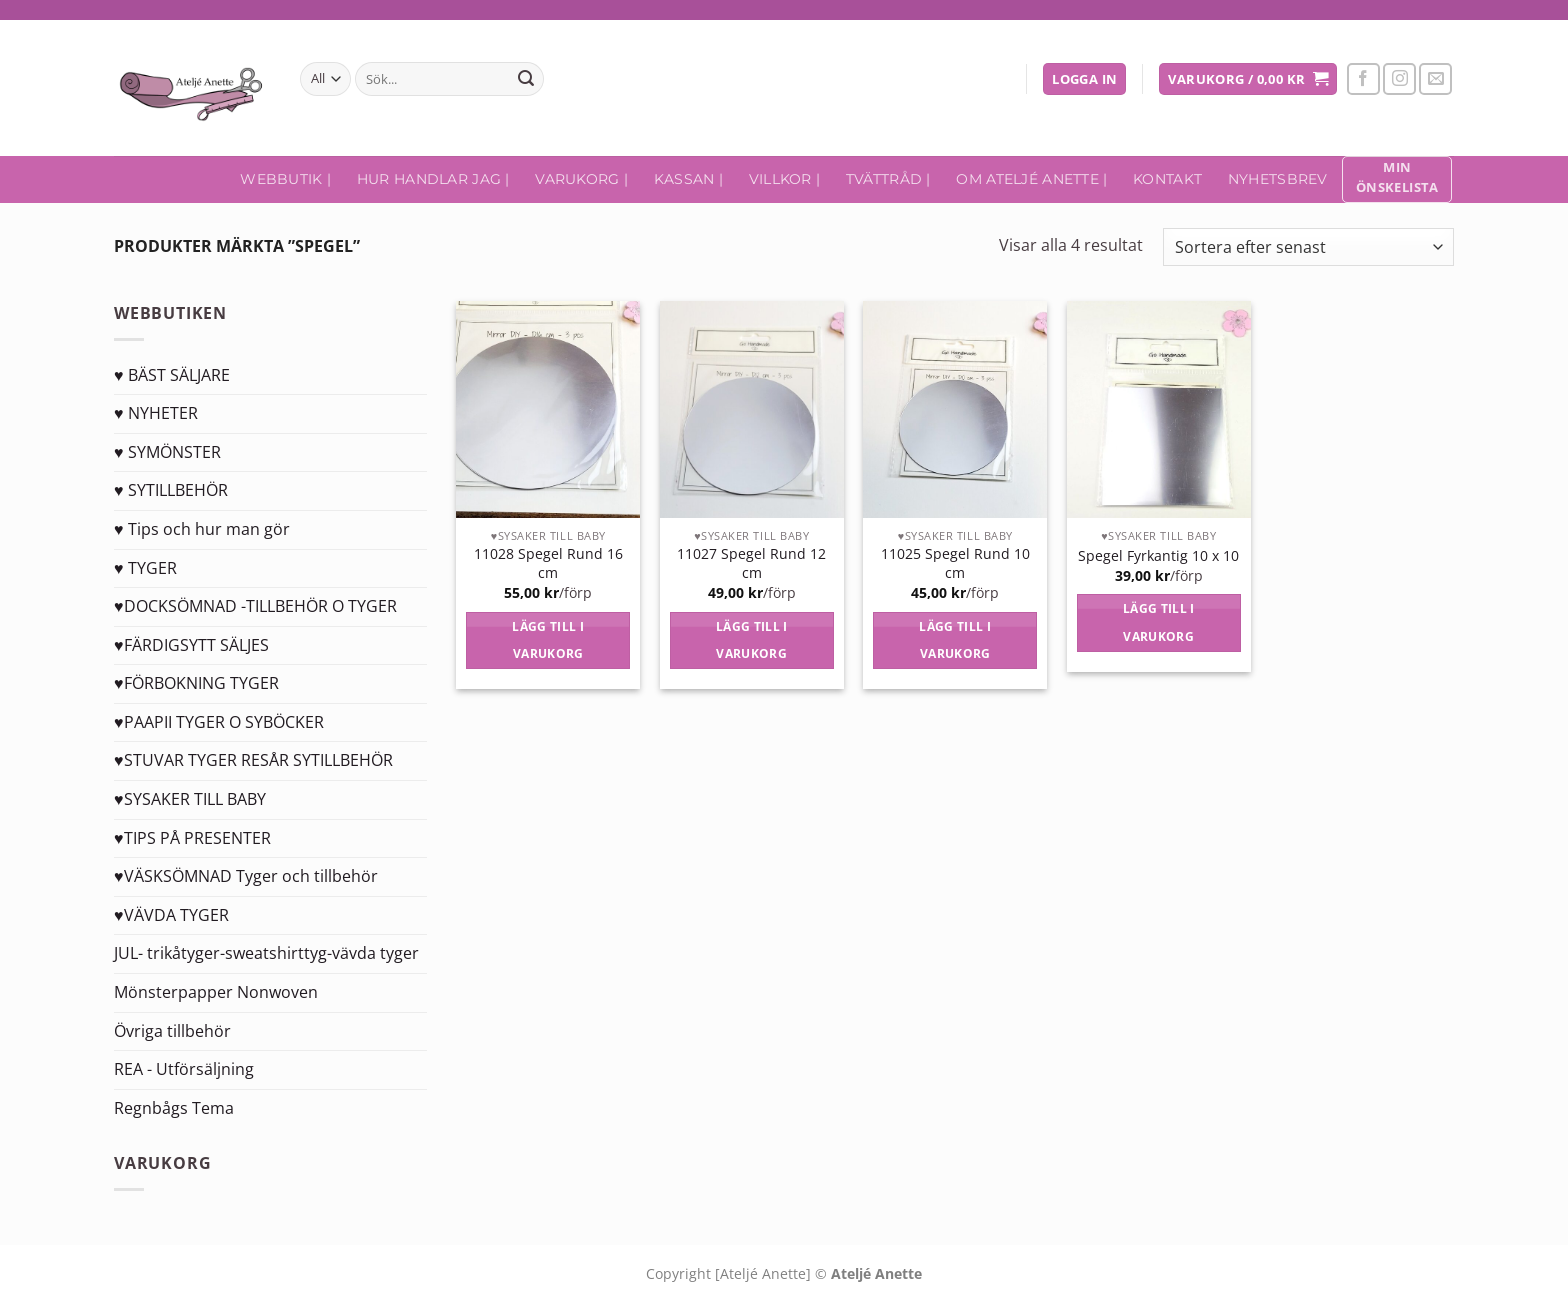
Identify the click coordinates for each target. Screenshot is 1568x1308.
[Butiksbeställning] (1308, 247)
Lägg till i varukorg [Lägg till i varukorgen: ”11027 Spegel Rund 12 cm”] (752, 640)
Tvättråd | (888, 179)
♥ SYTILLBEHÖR (171, 490)
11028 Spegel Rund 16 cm (548, 563)
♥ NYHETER (156, 413)
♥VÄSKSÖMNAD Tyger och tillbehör (246, 876)
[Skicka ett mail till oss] (1435, 79)
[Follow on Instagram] (1399, 79)
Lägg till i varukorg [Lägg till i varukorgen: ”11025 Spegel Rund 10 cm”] (955, 640)
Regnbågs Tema (174, 1108)
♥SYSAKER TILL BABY (190, 799)
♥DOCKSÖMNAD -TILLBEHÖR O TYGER (255, 606)
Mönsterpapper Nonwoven (216, 992)
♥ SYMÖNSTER (167, 452)
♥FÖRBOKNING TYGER (196, 683)
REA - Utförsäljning (184, 1069)
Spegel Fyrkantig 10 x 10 (1158, 556)
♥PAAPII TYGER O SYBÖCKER (219, 722)
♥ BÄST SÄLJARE (172, 375)
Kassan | (688, 179)
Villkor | (785, 179)
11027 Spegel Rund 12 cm (751, 563)
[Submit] (526, 79)
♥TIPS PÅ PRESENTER (192, 838)
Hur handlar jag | (433, 179)
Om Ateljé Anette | (1031, 179)
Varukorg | (581, 179)
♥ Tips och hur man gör (202, 529)
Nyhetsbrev (1278, 179)
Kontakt (1167, 179)
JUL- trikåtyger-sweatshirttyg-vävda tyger (266, 953)
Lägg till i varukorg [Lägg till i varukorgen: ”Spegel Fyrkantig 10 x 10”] (1159, 622)
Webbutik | (285, 179)
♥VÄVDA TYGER (171, 915)
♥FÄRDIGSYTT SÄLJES (191, 645)
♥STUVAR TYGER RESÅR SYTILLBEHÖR (253, 760)
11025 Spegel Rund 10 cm (955, 563)
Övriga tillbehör (172, 1031)
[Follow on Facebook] (1363, 79)
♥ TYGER (145, 568)
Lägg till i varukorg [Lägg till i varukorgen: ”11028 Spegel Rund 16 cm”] (548, 640)
